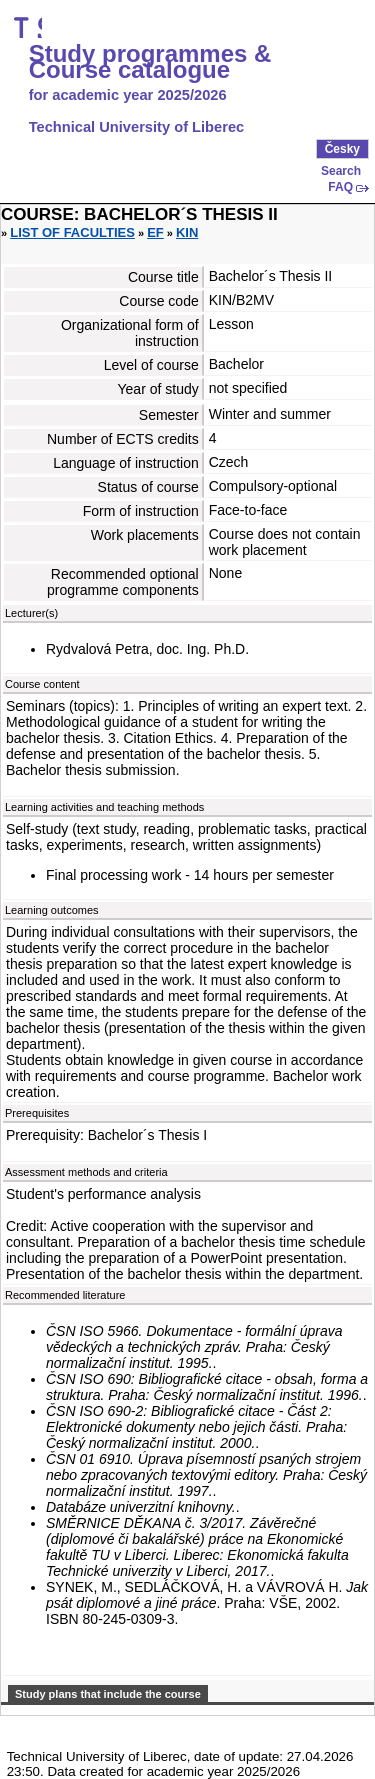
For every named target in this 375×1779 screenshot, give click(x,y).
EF (155, 232)
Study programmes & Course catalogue (150, 62)
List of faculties (72, 232)
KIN (187, 232)
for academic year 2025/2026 (128, 95)
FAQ (340, 187)
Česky (342, 149)
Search (341, 171)
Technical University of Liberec (137, 127)
